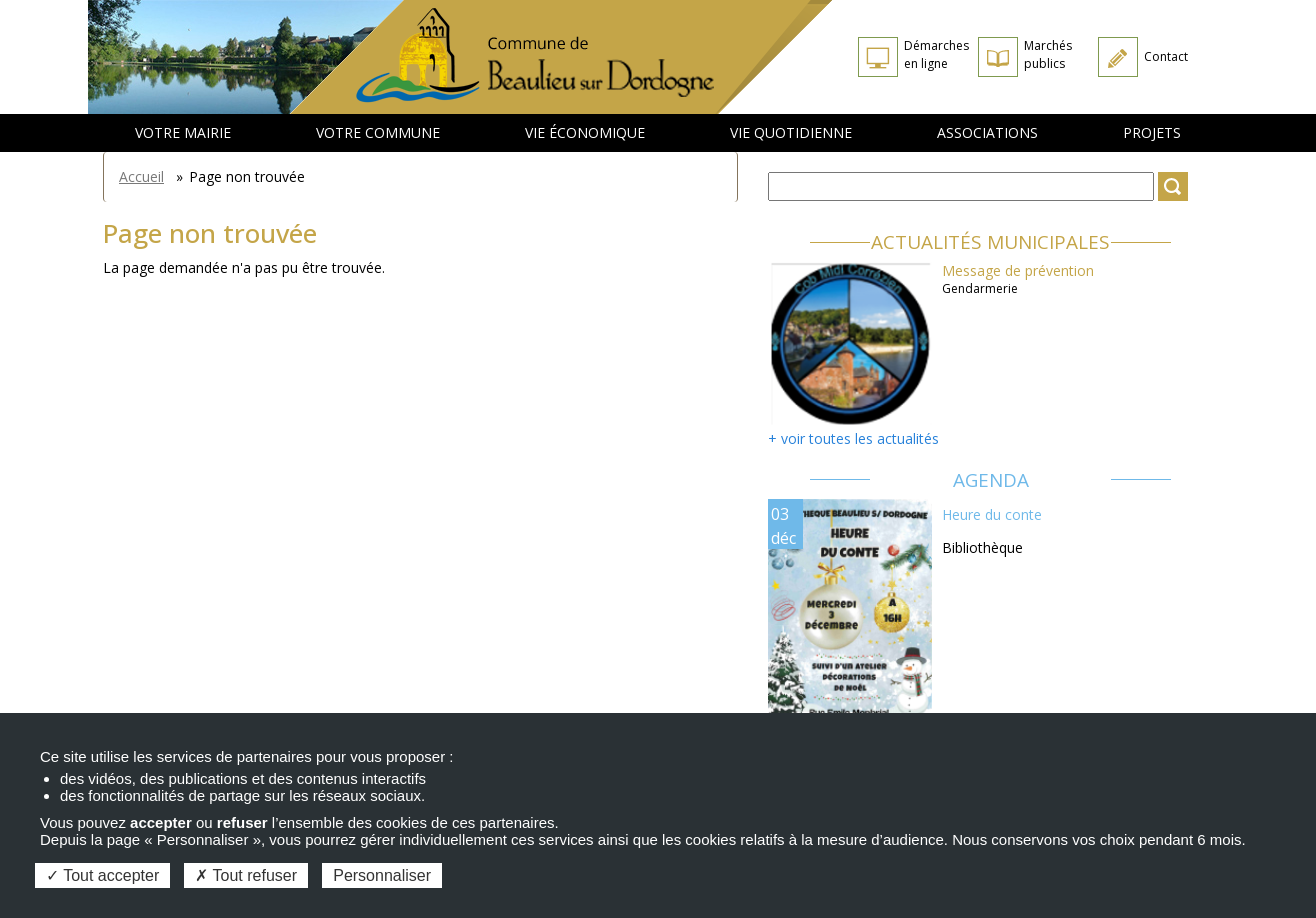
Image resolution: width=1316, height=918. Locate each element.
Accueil (141, 176)
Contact (1166, 56)
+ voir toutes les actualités (853, 438)
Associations (987, 132)
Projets (1152, 132)
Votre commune (378, 132)
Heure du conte (992, 514)
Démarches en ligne (936, 54)
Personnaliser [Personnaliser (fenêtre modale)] (382, 875)
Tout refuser (246, 875)
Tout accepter (102, 875)
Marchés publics (1048, 54)
